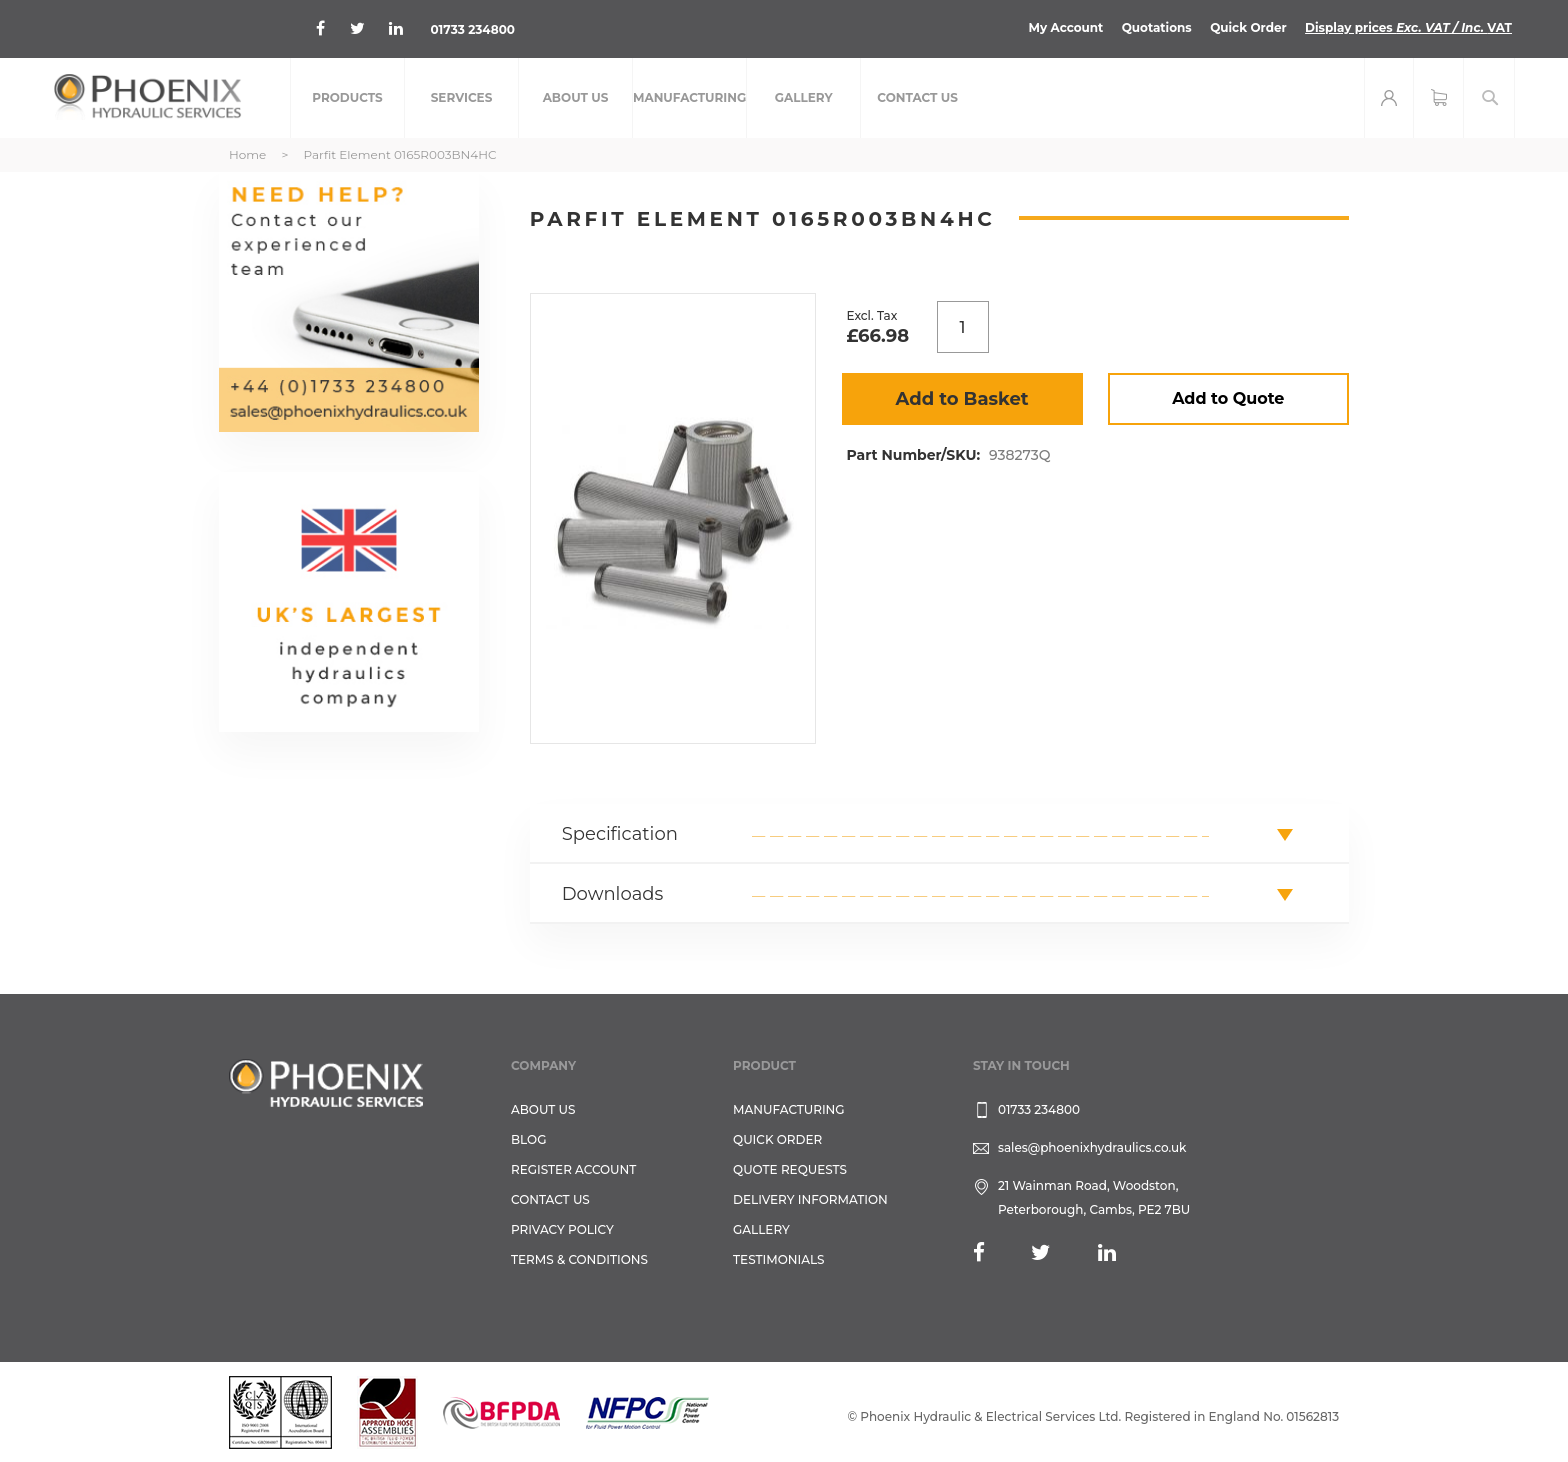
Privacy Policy (562, 1229)
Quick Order (1248, 27)
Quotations (1157, 27)
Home (247, 154)
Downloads (613, 894)
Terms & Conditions (579, 1259)
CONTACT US (550, 1199)
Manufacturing (789, 1109)
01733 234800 (472, 29)
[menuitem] (347, 98)
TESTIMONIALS (778, 1259)
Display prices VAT (1408, 27)
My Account (1066, 27)
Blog (528, 1139)
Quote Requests (790, 1169)
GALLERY (761, 1229)
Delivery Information (810, 1199)
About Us (543, 1109)
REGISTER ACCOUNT (573, 1169)
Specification (620, 834)
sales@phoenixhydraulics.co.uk (1092, 1147)
